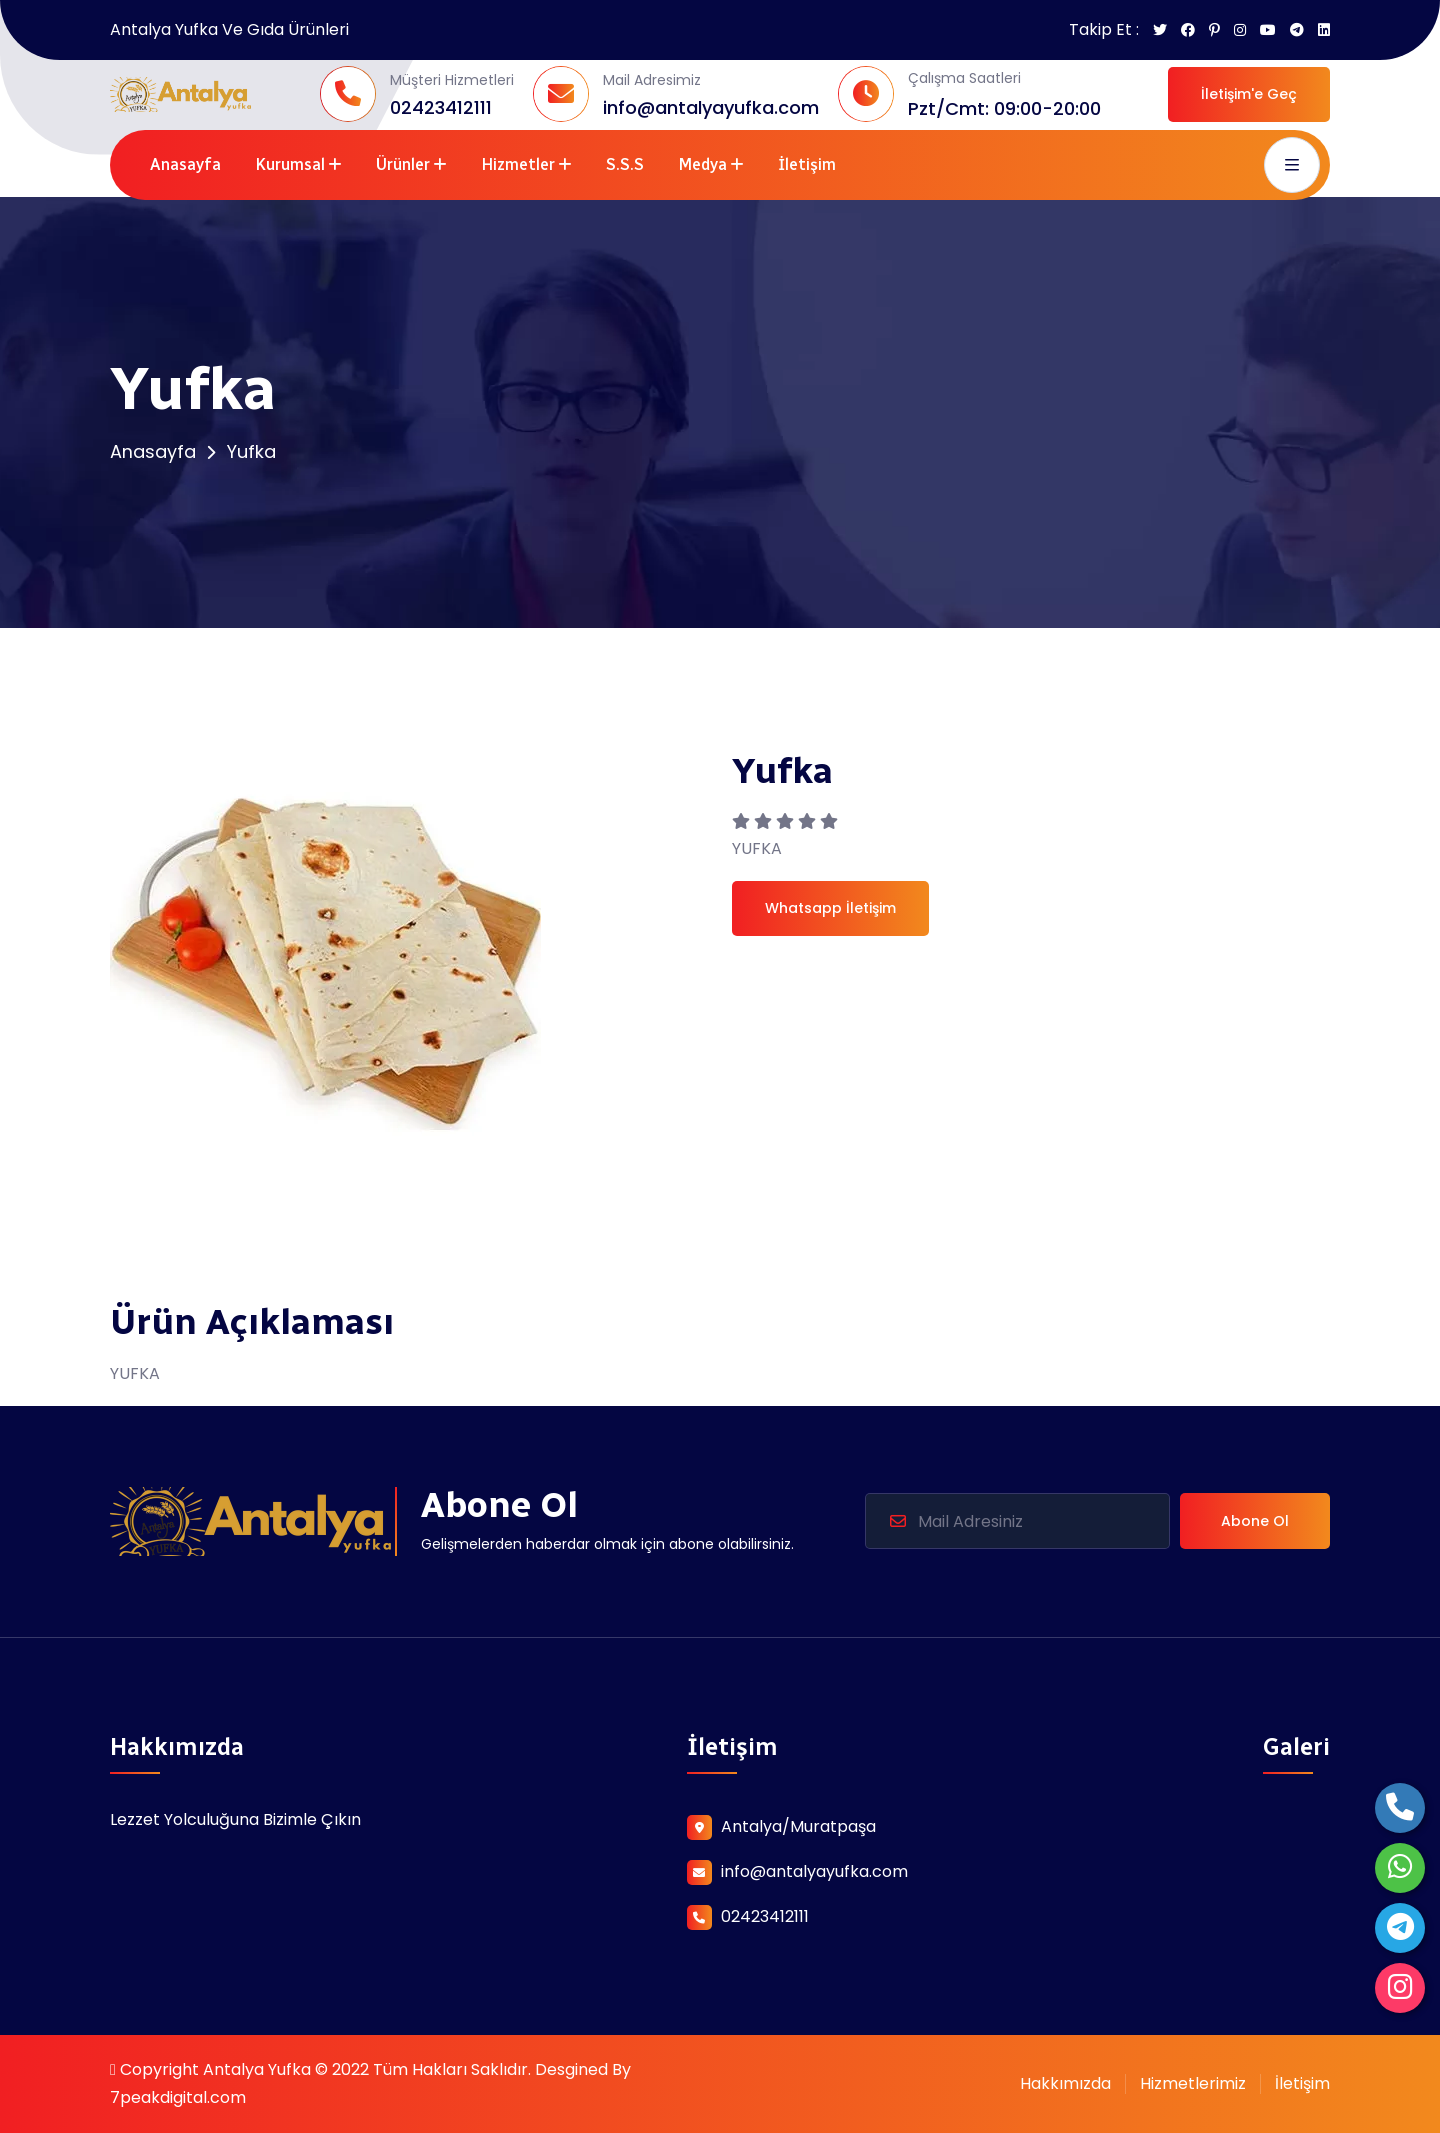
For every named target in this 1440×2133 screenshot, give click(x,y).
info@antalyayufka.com (711, 107)
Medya (702, 164)
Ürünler (403, 164)
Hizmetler (518, 164)
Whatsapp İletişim (830, 908)
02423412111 (441, 107)
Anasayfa (185, 164)
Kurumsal (290, 164)
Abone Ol (1255, 1521)
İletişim (807, 164)
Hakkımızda (1065, 2083)
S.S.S (625, 164)
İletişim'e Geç (1249, 94)
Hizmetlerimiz (1193, 2083)
